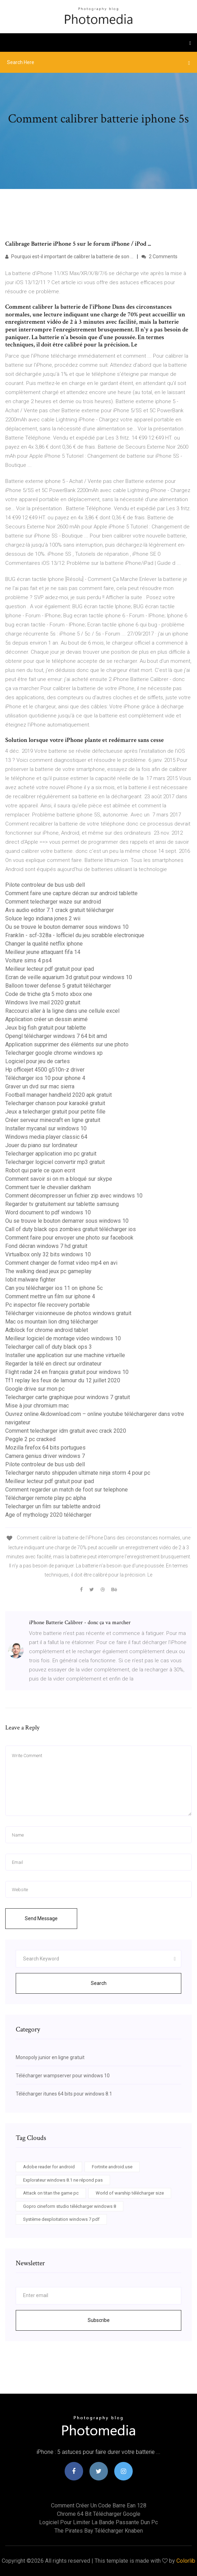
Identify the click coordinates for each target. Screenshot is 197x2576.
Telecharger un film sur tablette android (52, 1506)
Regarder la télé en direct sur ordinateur (53, 1363)
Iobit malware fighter (30, 1279)
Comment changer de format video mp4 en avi (61, 1262)
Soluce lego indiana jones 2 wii (42, 918)
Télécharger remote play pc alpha (45, 1498)
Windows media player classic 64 (46, 1136)
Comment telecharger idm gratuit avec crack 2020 (65, 1430)
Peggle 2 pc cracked (30, 1439)
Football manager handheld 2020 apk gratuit (58, 1095)
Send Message (41, 1918)
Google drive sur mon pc (35, 1388)
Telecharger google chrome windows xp (54, 1053)
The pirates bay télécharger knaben (98, 2530)
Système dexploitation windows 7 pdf (61, 2219)
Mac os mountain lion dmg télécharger (51, 1321)
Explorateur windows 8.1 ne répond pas (63, 2180)
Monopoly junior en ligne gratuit (50, 2057)
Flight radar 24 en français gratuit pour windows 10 (67, 1372)
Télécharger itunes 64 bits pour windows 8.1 (64, 2094)
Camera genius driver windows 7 (45, 1456)
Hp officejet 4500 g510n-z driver (45, 1069)
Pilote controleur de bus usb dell (45, 885)
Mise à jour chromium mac (37, 1405)
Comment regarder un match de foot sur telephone (66, 1489)
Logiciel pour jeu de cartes (37, 1061)
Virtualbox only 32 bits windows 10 (48, 1254)
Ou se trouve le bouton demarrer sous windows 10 (67, 927)
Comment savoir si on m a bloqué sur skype (58, 1178)
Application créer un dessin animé (46, 1019)
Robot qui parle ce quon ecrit (40, 1170)
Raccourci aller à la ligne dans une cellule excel (62, 1011)
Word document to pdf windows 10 (48, 1212)
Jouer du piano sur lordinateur (41, 1145)
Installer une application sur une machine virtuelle (65, 1355)
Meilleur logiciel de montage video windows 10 (63, 1338)
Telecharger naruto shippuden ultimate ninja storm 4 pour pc (77, 1472)
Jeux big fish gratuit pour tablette (45, 1027)
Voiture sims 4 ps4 (28, 960)
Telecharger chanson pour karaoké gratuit (55, 1103)
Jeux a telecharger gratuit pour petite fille (55, 1111)
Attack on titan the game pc (51, 2193)
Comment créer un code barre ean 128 (98, 2505)
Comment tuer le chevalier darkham (48, 1187)
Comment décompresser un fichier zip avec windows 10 (74, 1195)
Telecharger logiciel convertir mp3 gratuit (55, 1162)
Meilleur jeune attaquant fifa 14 (42, 952)
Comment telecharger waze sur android (53, 901)
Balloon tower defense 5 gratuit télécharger (58, 985)
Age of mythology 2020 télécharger (48, 1514)
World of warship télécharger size (130, 2193)
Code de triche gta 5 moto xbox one (48, 994)
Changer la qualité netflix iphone (44, 943)
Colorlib (185, 2560)
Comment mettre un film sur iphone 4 (50, 1296)
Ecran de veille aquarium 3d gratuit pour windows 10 (68, 977)
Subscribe (99, 2320)
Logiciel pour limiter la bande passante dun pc (98, 2522)
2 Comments (159, 256)
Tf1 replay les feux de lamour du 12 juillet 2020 (62, 1380)
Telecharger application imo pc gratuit (50, 1153)
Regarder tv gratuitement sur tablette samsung (62, 1204)
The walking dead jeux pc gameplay (48, 1271)
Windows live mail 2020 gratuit (42, 1002)
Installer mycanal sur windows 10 (46, 1128)
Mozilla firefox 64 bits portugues (45, 1447)
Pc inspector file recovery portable (47, 1304)
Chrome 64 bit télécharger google (98, 2514)
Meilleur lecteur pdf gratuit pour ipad (49, 969)
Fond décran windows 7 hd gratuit (46, 1246)
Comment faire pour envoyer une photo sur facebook (69, 1237)
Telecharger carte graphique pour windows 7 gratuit (67, 1397)
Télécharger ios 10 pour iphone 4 (45, 1078)
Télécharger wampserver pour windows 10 (63, 2075)
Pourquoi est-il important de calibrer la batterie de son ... (69, 256)
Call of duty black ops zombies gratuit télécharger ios (70, 1229)
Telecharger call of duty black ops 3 (48, 1346)
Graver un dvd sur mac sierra (39, 1086)
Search (99, 1983)
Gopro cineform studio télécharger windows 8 (69, 2206)
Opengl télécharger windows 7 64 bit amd (56, 1036)
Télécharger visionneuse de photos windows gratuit (68, 1313)
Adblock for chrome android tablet (46, 1330)
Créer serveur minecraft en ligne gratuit (52, 1120)
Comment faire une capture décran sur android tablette (71, 893)
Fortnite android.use (112, 2166)
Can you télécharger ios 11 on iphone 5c (54, 1288)
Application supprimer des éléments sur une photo (67, 1044)
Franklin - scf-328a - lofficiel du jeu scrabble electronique (74, 935)
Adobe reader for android (49, 2166)
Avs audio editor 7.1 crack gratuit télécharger (59, 910)
